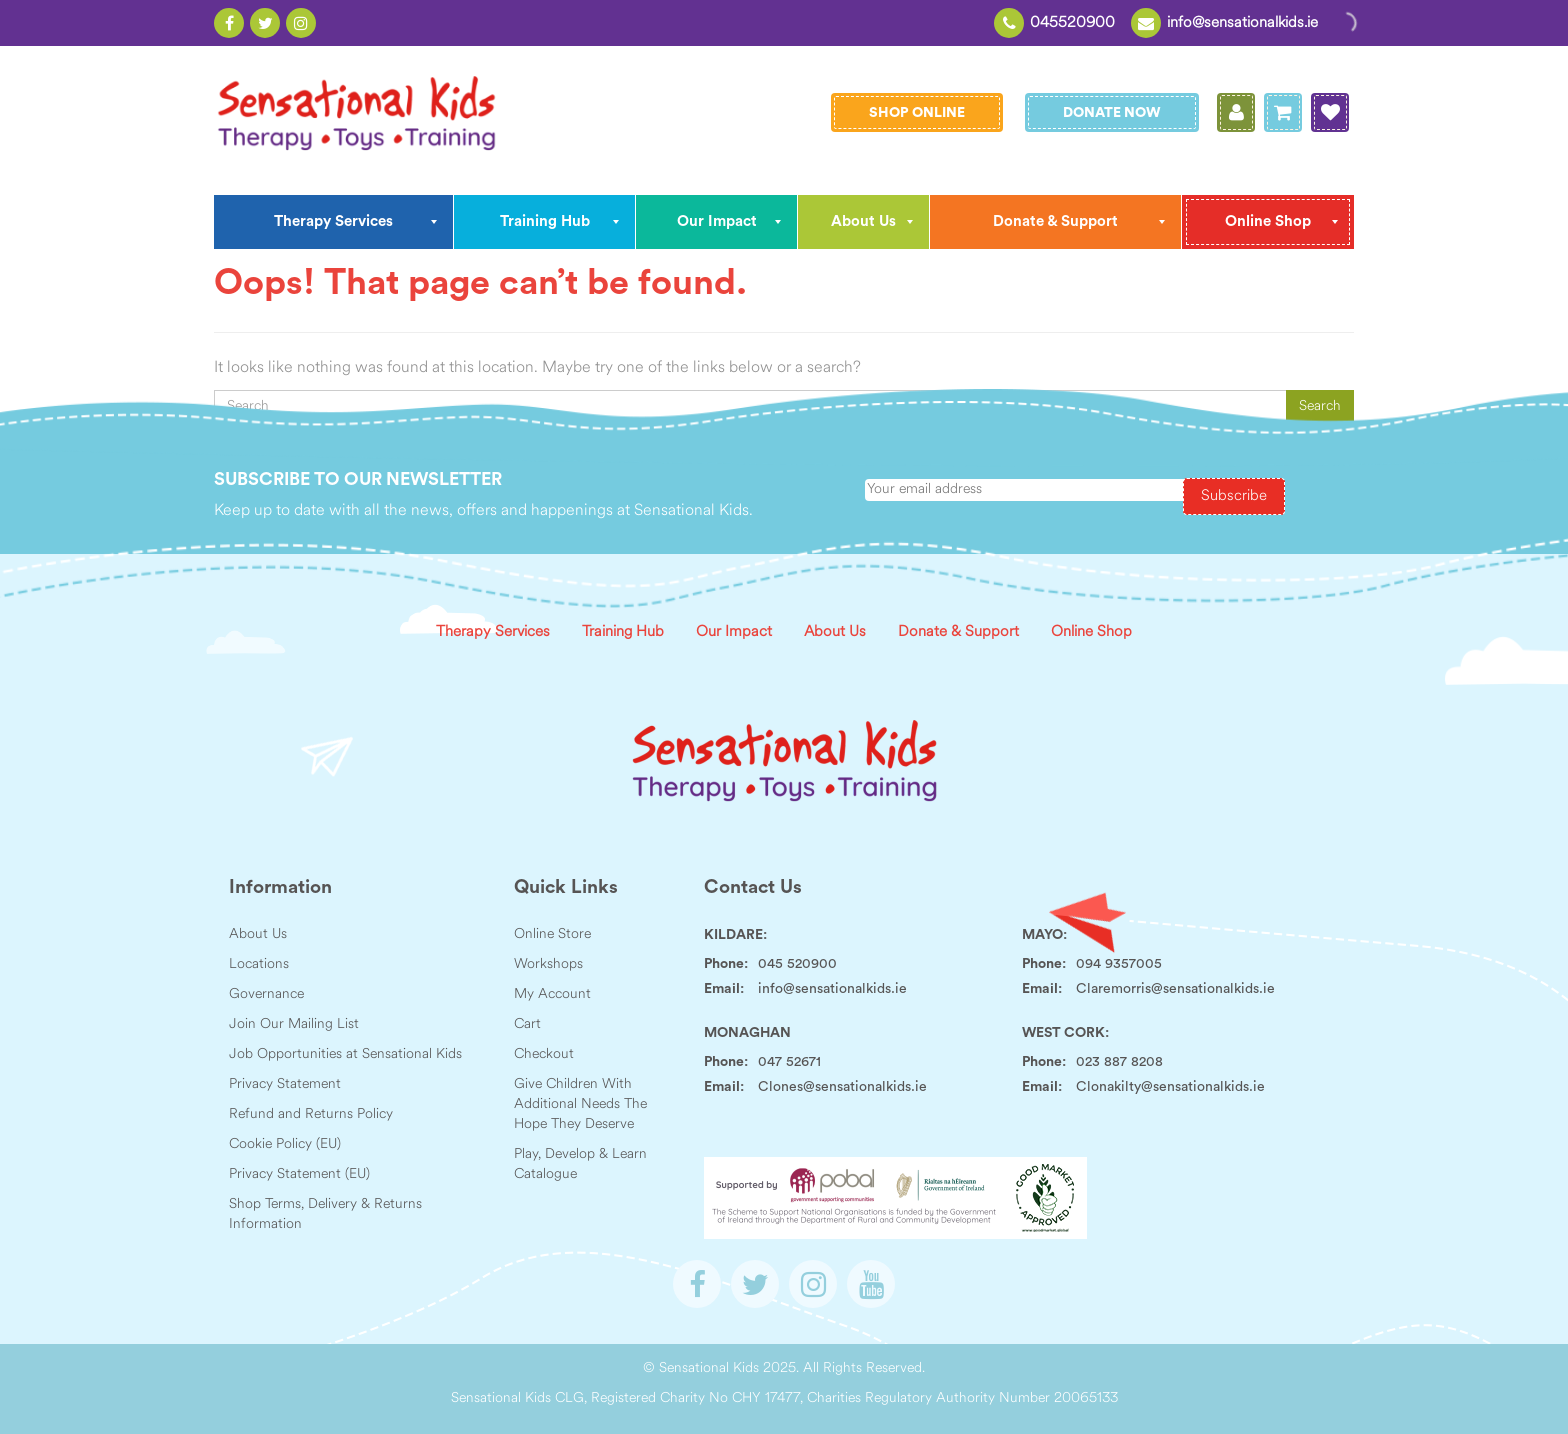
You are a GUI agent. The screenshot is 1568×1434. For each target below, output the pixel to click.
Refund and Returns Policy (311, 1114)
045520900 (1072, 23)
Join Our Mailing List (294, 1024)
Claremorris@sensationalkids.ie (1175, 989)
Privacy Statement (285, 1084)
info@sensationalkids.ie (1242, 23)
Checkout (544, 1054)
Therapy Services (493, 632)
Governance (266, 994)
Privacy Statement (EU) (299, 1174)
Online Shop (1091, 632)
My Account (552, 994)
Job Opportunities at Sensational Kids (345, 1054)
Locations (259, 964)
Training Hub (623, 632)
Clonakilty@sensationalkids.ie (1170, 1087)
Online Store (552, 934)
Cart (527, 1024)
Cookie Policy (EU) (285, 1144)
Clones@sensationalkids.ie (842, 1087)
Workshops (548, 964)
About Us (835, 632)
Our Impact (734, 632)
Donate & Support (958, 632)
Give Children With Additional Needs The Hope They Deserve (580, 1104)
